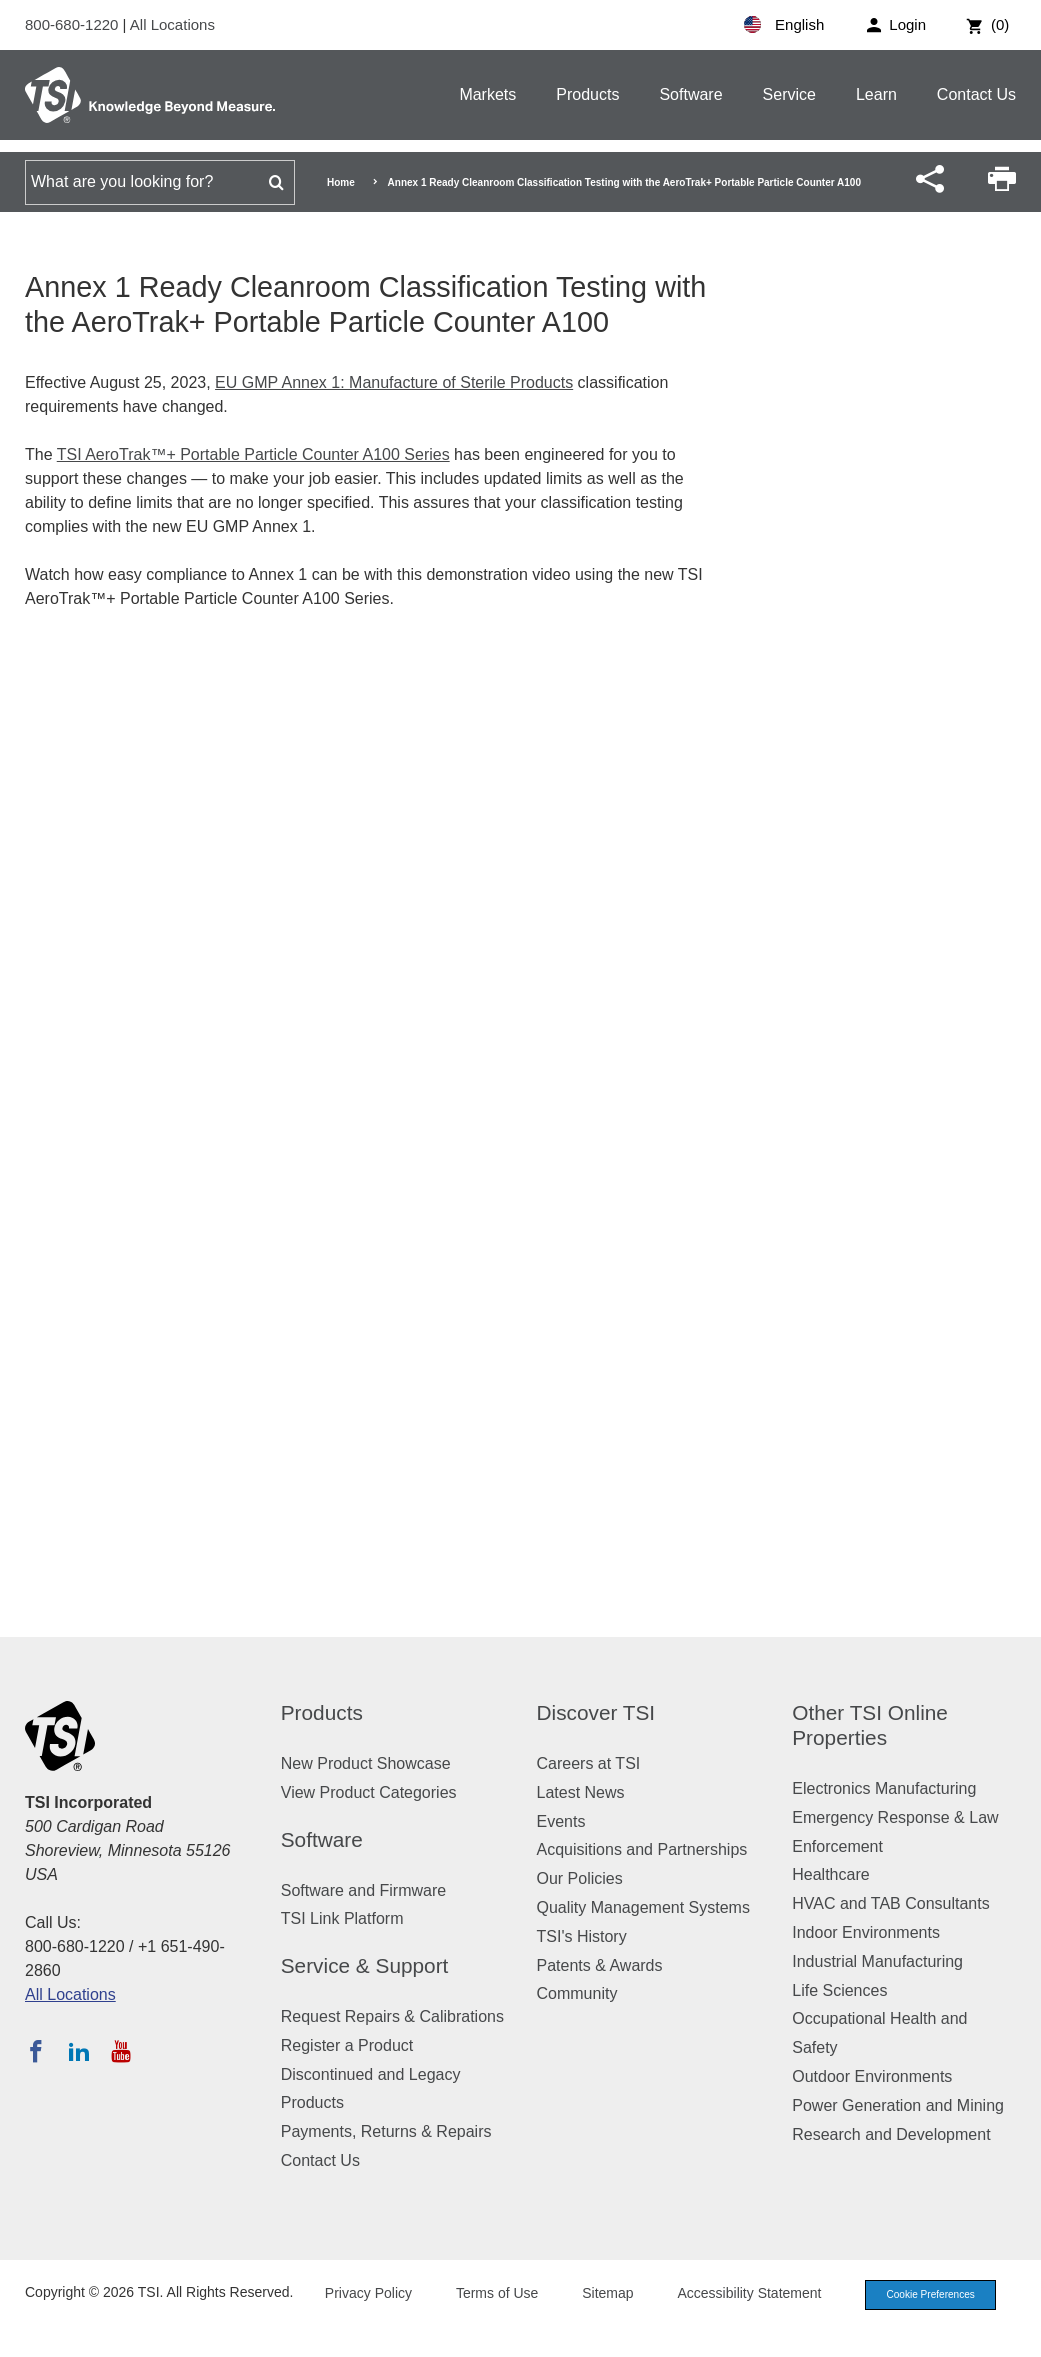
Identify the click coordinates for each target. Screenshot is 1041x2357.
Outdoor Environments (872, 2076)
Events (561, 1821)
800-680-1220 (74, 24)
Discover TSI (596, 1712)
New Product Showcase (366, 1763)
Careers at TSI (589, 1763)
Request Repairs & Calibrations (392, 2016)
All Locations (172, 24)
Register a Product (347, 2045)
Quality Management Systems (643, 1907)
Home (341, 182)
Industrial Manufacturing (877, 1961)
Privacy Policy (353, 2319)
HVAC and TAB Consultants (890, 1903)
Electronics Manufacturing (884, 1788)
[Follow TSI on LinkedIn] (79, 2051)
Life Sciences (839, 1990)
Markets (487, 94)
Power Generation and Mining (898, 2105)
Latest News (581, 1792)
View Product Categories (369, 1792)
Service (789, 94)
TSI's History (582, 1936)
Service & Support (365, 1965)
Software (690, 94)
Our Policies (580, 1878)
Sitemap (593, 2319)
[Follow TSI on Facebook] (36, 2051)
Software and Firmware (363, 1890)
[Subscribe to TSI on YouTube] (120, 2051)
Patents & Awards (600, 1965)
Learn (876, 94)
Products (587, 94)
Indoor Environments (866, 1932)
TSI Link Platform (342, 1918)
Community (577, 1993)
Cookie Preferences (923, 2320)
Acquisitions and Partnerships (642, 1849)
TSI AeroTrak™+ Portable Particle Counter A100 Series (253, 454)
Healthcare (830, 1874)
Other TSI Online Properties (870, 1725)
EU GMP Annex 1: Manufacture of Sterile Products (394, 382)
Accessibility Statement (735, 2319)
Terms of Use (483, 2319)
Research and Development (891, 2134)
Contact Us (976, 94)
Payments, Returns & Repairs (386, 2131)
